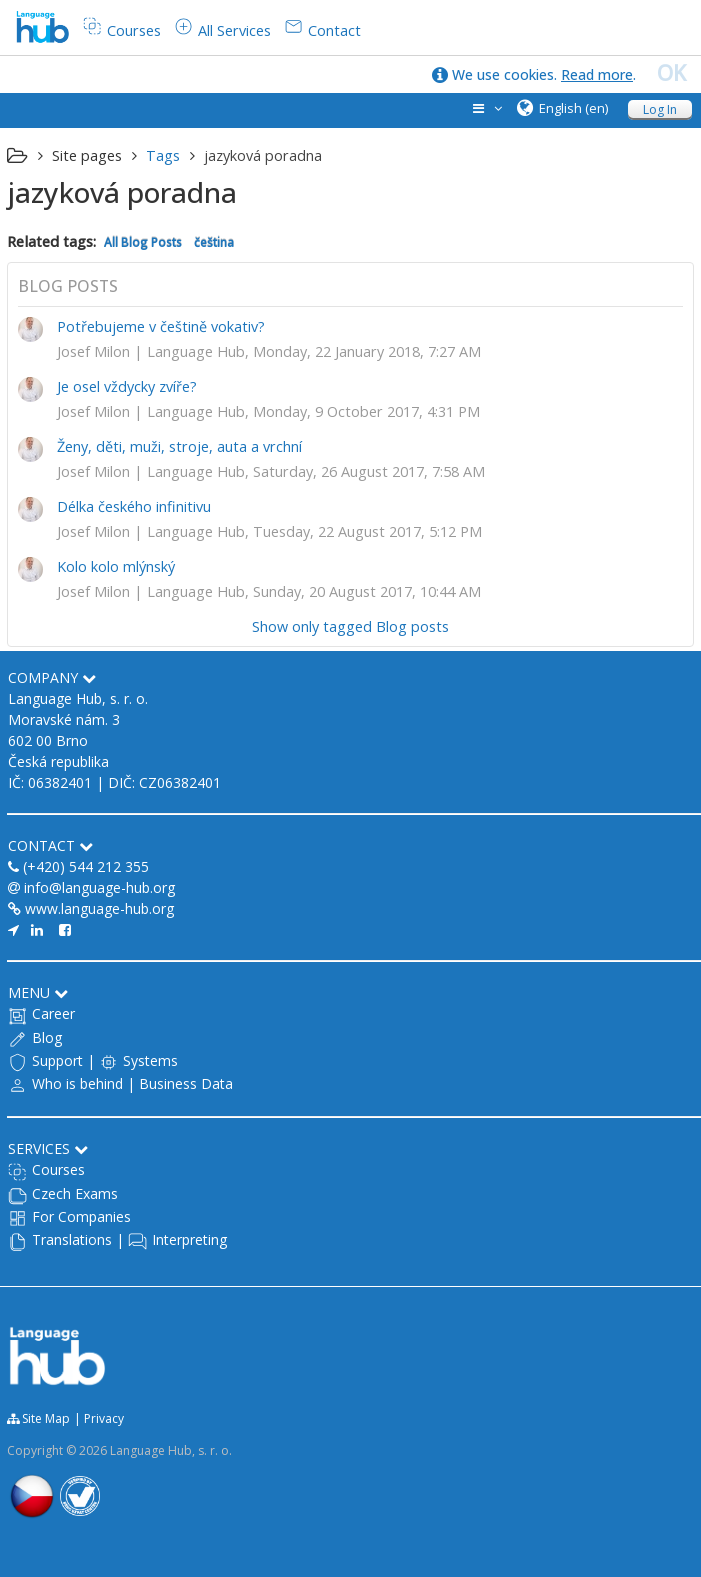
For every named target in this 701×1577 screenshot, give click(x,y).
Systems (150, 1060)
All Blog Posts (143, 242)
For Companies (81, 1216)
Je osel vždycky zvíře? (127, 386)
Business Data (186, 1083)
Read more (597, 74)
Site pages (87, 155)
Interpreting (189, 1239)
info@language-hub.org (99, 887)
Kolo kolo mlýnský (116, 566)
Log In (660, 109)
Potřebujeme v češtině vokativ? (161, 326)
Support (57, 1060)
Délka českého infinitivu (134, 506)
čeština (214, 242)
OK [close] (671, 73)
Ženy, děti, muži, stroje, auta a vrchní (179, 446)
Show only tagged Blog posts (350, 626)
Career (53, 1013)
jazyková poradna (263, 155)
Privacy (104, 1418)
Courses (58, 1169)
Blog (47, 1037)
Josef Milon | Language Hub (151, 351)
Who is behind (77, 1083)
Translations (72, 1239)
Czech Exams (75, 1193)
